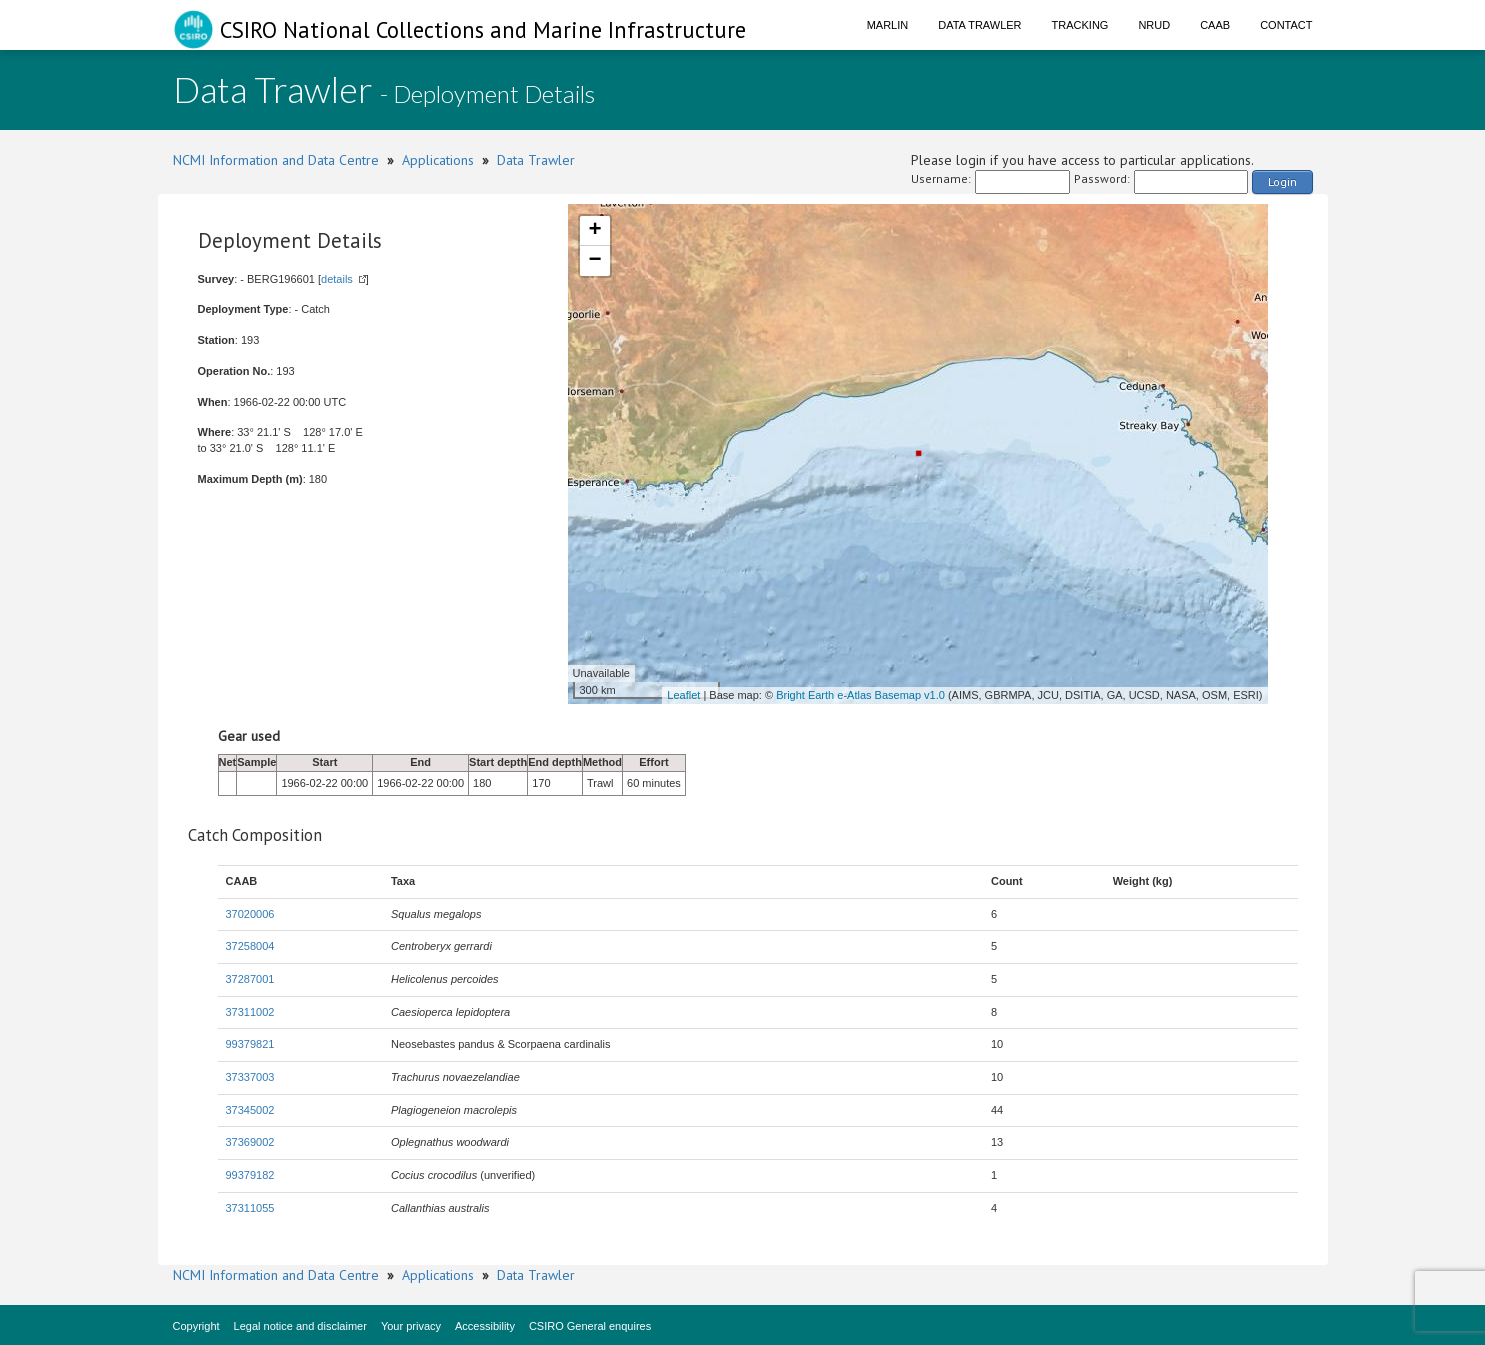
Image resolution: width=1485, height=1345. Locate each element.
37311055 (250, 1208)
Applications (438, 160)
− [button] (594, 261)
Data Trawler (979, 25)
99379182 (250, 1175)
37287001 (250, 979)
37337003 (250, 1077)
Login (1282, 181)
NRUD (1154, 25)
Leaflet (683, 695)
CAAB (1215, 25)
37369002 (250, 1142)
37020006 (250, 914)
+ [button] (594, 231)
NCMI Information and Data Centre (276, 160)
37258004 (250, 946)
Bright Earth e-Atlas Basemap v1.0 (860, 695)
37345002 (250, 1110)
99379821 (250, 1044)
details (337, 279)
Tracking (1080, 25)
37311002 (250, 1012)
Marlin (888, 25)
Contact (1286, 25)
